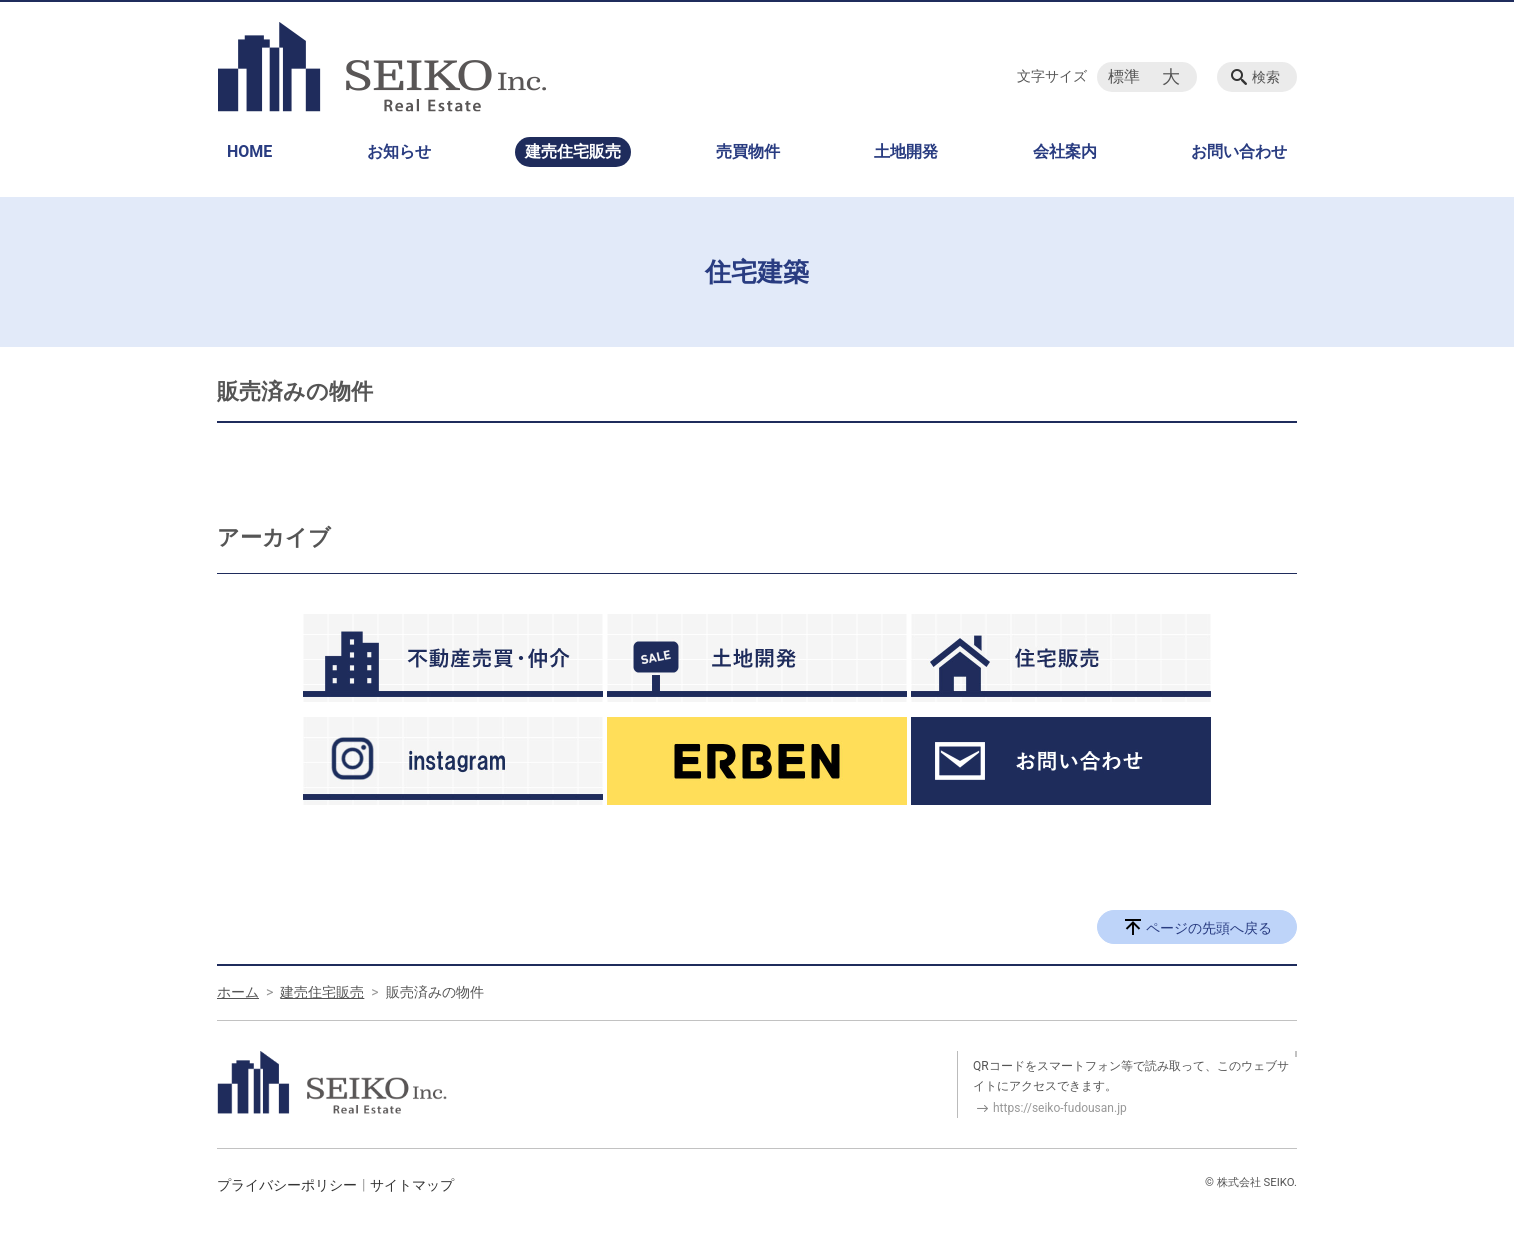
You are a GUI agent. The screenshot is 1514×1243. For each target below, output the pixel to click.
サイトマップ (412, 1185)
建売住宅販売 (573, 151)
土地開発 (906, 151)
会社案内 (1065, 151)
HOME (249, 151)
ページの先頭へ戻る (1209, 928)
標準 (1124, 76)
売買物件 (748, 151)
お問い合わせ (1239, 151)
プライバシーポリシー (287, 1185)
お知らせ (399, 151)
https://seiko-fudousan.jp (1060, 1108)
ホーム (238, 992)
